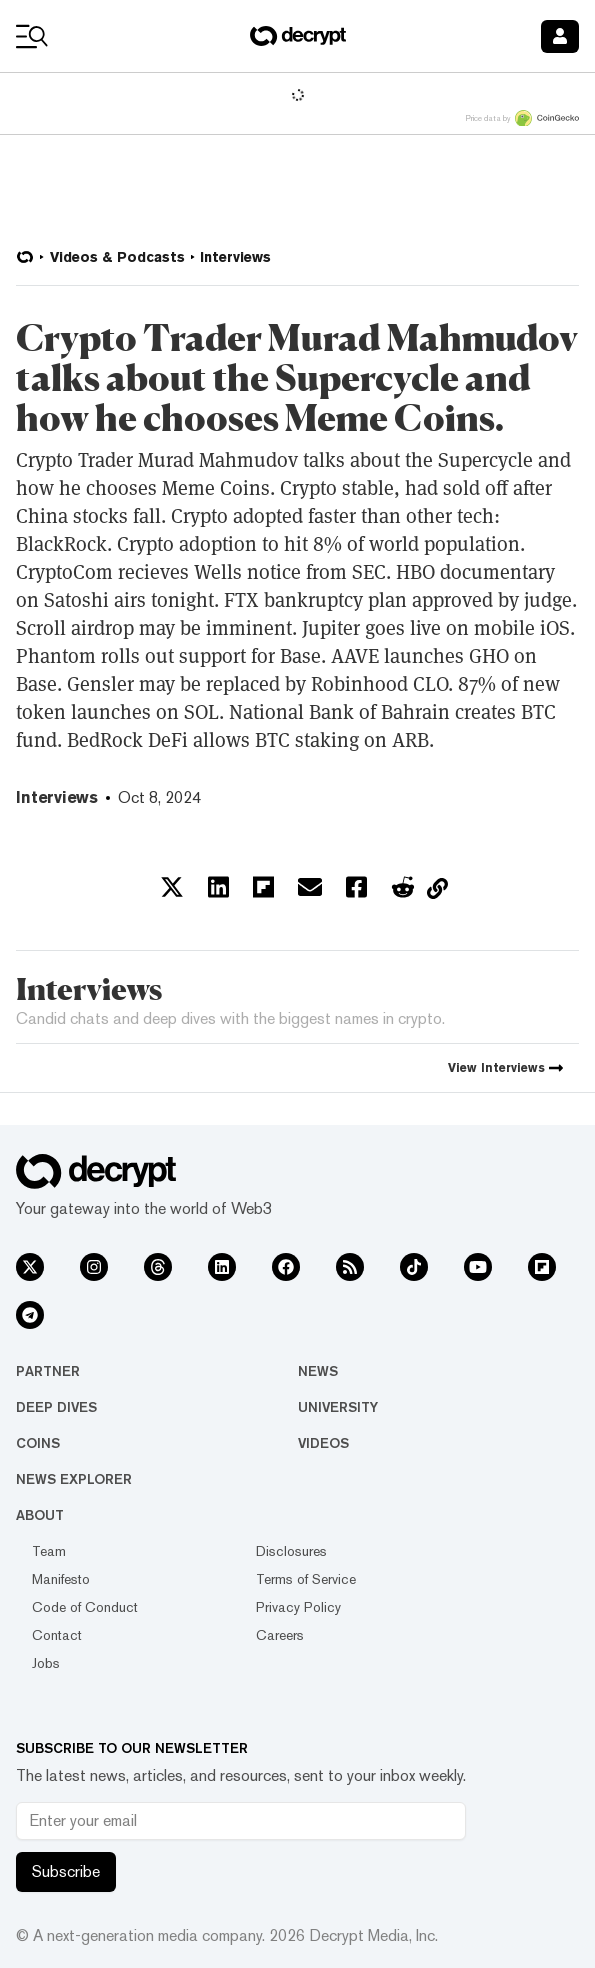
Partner (48, 1371)
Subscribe (66, 1871)
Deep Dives (56, 1407)
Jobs (46, 1663)
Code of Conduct (85, 1607)
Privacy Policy (298, 1607)
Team (49, 1551)
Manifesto (61, 1579)
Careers (280, 1635)
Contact (57, 1635)
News (318, 1371)
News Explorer (74, 1479)
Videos (323, 1443)
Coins (38, 1443)
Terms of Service (306, 1579)
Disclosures (291, 1551)
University (338, 1407)
